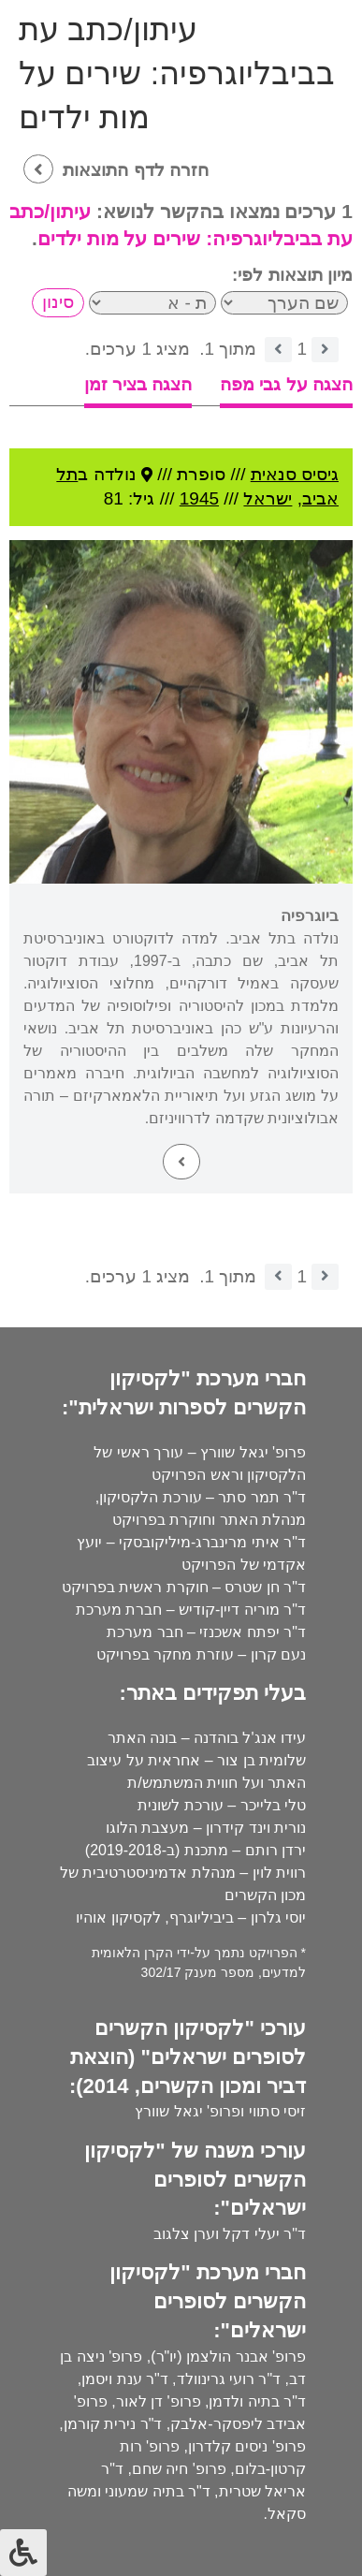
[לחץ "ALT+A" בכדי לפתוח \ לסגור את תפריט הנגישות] (23, 2552)
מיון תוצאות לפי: (292, 275)
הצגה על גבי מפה (286, 384)
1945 (199, 498)
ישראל (267, 498)
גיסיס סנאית (295, 474)
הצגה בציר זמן (138, 384)
